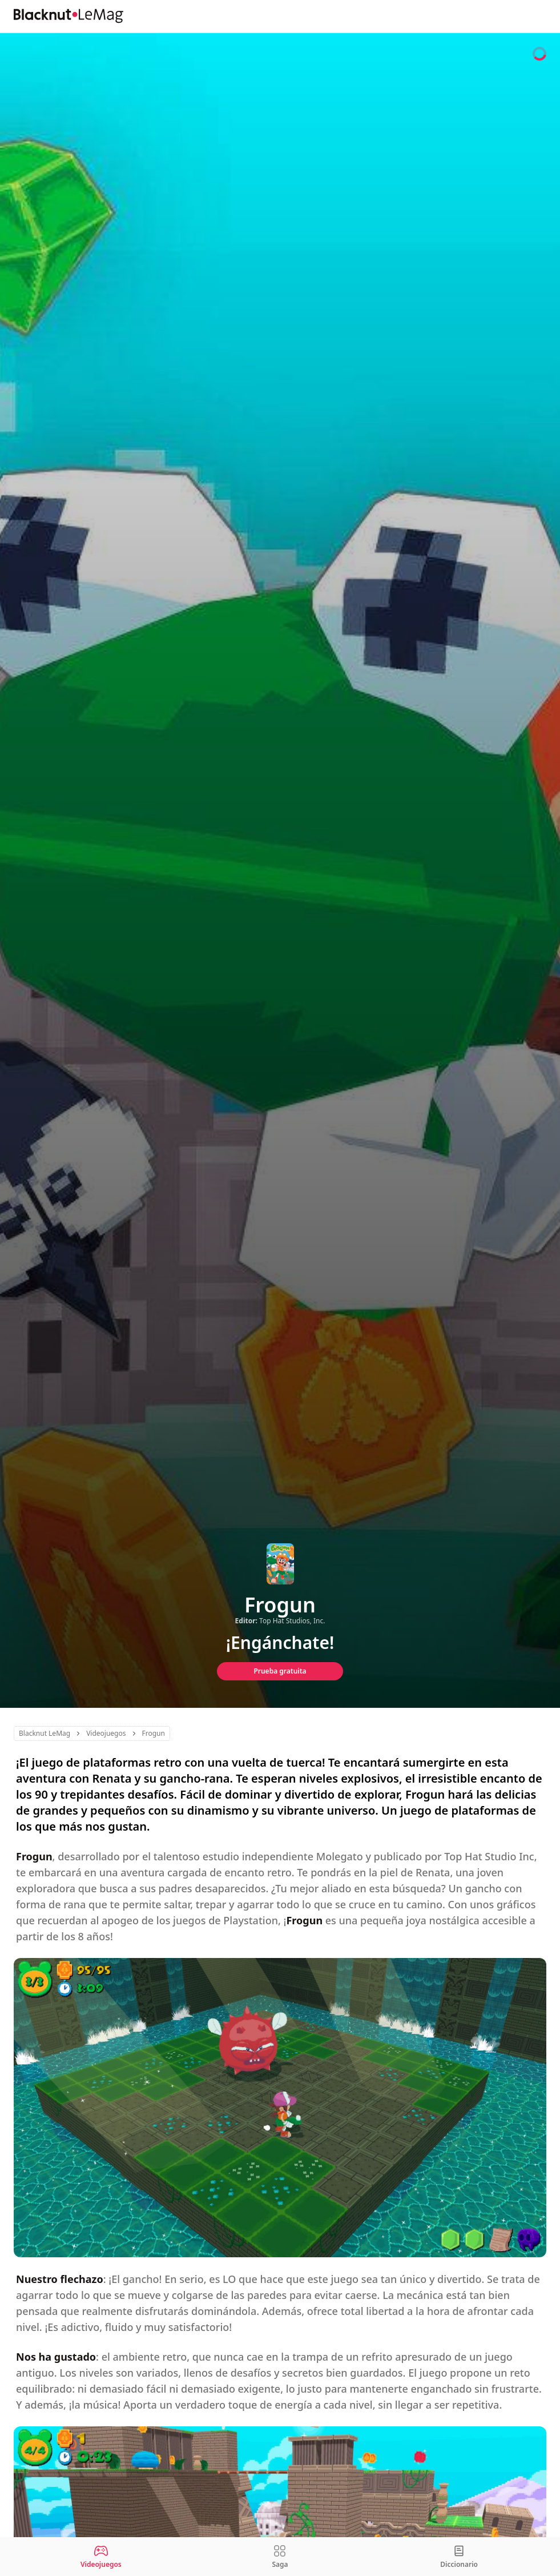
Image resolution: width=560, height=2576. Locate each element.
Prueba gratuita (279, 1671)
